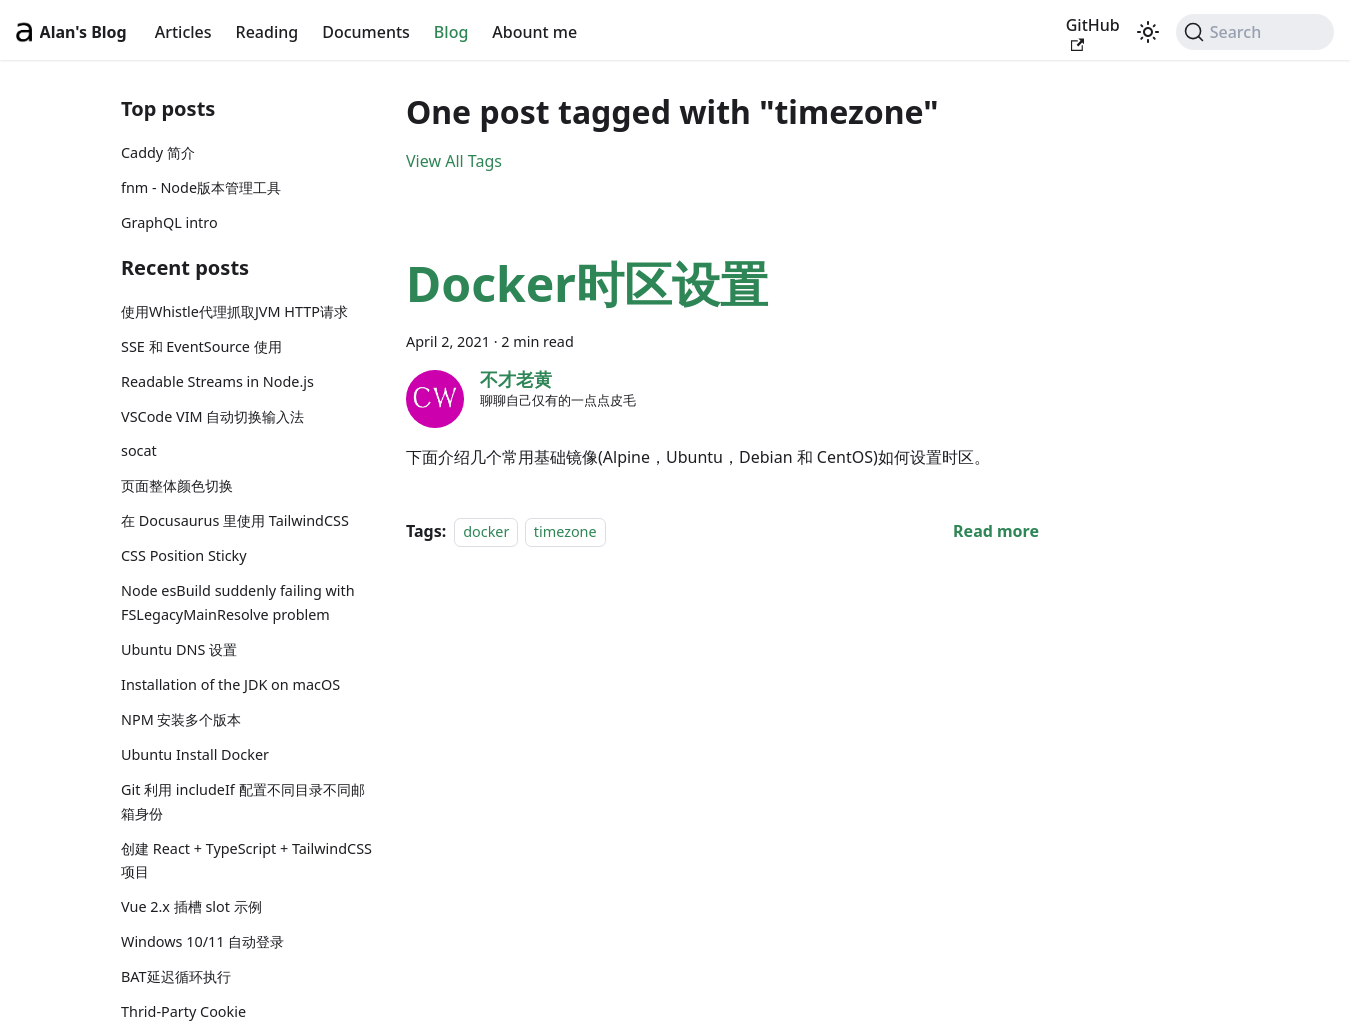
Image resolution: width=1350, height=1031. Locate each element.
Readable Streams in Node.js (217, 381)
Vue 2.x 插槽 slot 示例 (191, 906)
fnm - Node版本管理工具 (201, 187)
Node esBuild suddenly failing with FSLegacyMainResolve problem (238, 602)
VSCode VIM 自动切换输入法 (212, 416)
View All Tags (454, 161)
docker (486, 531)
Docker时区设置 (587, 283)
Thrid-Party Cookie (183, 1011)
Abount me (534, 32)
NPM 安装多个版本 (181, 719)
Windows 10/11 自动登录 (202, 941)
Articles (183, 32)
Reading (267, 32)
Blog (451, 32)
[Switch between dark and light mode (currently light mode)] (1148, 32)
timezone (565, 531)
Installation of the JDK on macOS (230, 684)
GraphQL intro (169, 222)
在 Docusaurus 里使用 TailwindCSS (235, 520)
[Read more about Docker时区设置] (996, 531)
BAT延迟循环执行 (176, 976)
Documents (366, 32)
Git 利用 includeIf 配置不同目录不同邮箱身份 (243, 801)
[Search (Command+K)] (1255, 32)
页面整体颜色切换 (177, 485)
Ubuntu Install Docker (195, 754)
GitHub (1093, 33)
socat (139, 450)
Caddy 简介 (158, 152)
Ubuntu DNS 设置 (179, 649)
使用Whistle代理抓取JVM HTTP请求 (234, 311)
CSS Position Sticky (184, 555)
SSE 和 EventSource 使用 (201, 346)
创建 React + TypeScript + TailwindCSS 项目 (246, 860)
